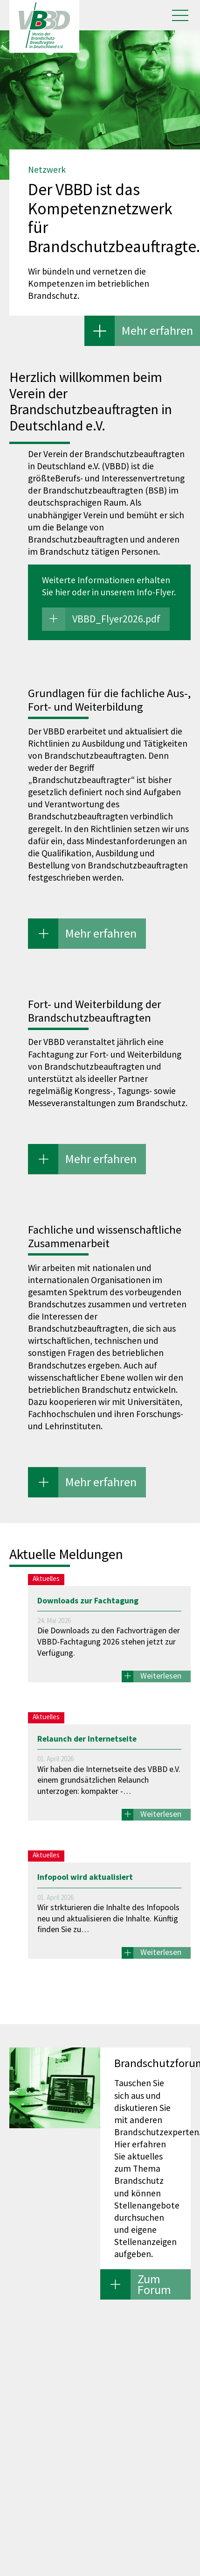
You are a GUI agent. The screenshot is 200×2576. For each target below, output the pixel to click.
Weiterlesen (160, 1676)
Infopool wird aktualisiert (85, 1877)
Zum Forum (154, 2284)
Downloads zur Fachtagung (87, 1600)
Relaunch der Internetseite (87, 1739)
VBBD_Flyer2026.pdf (116, 618)
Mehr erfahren (157, 330)
